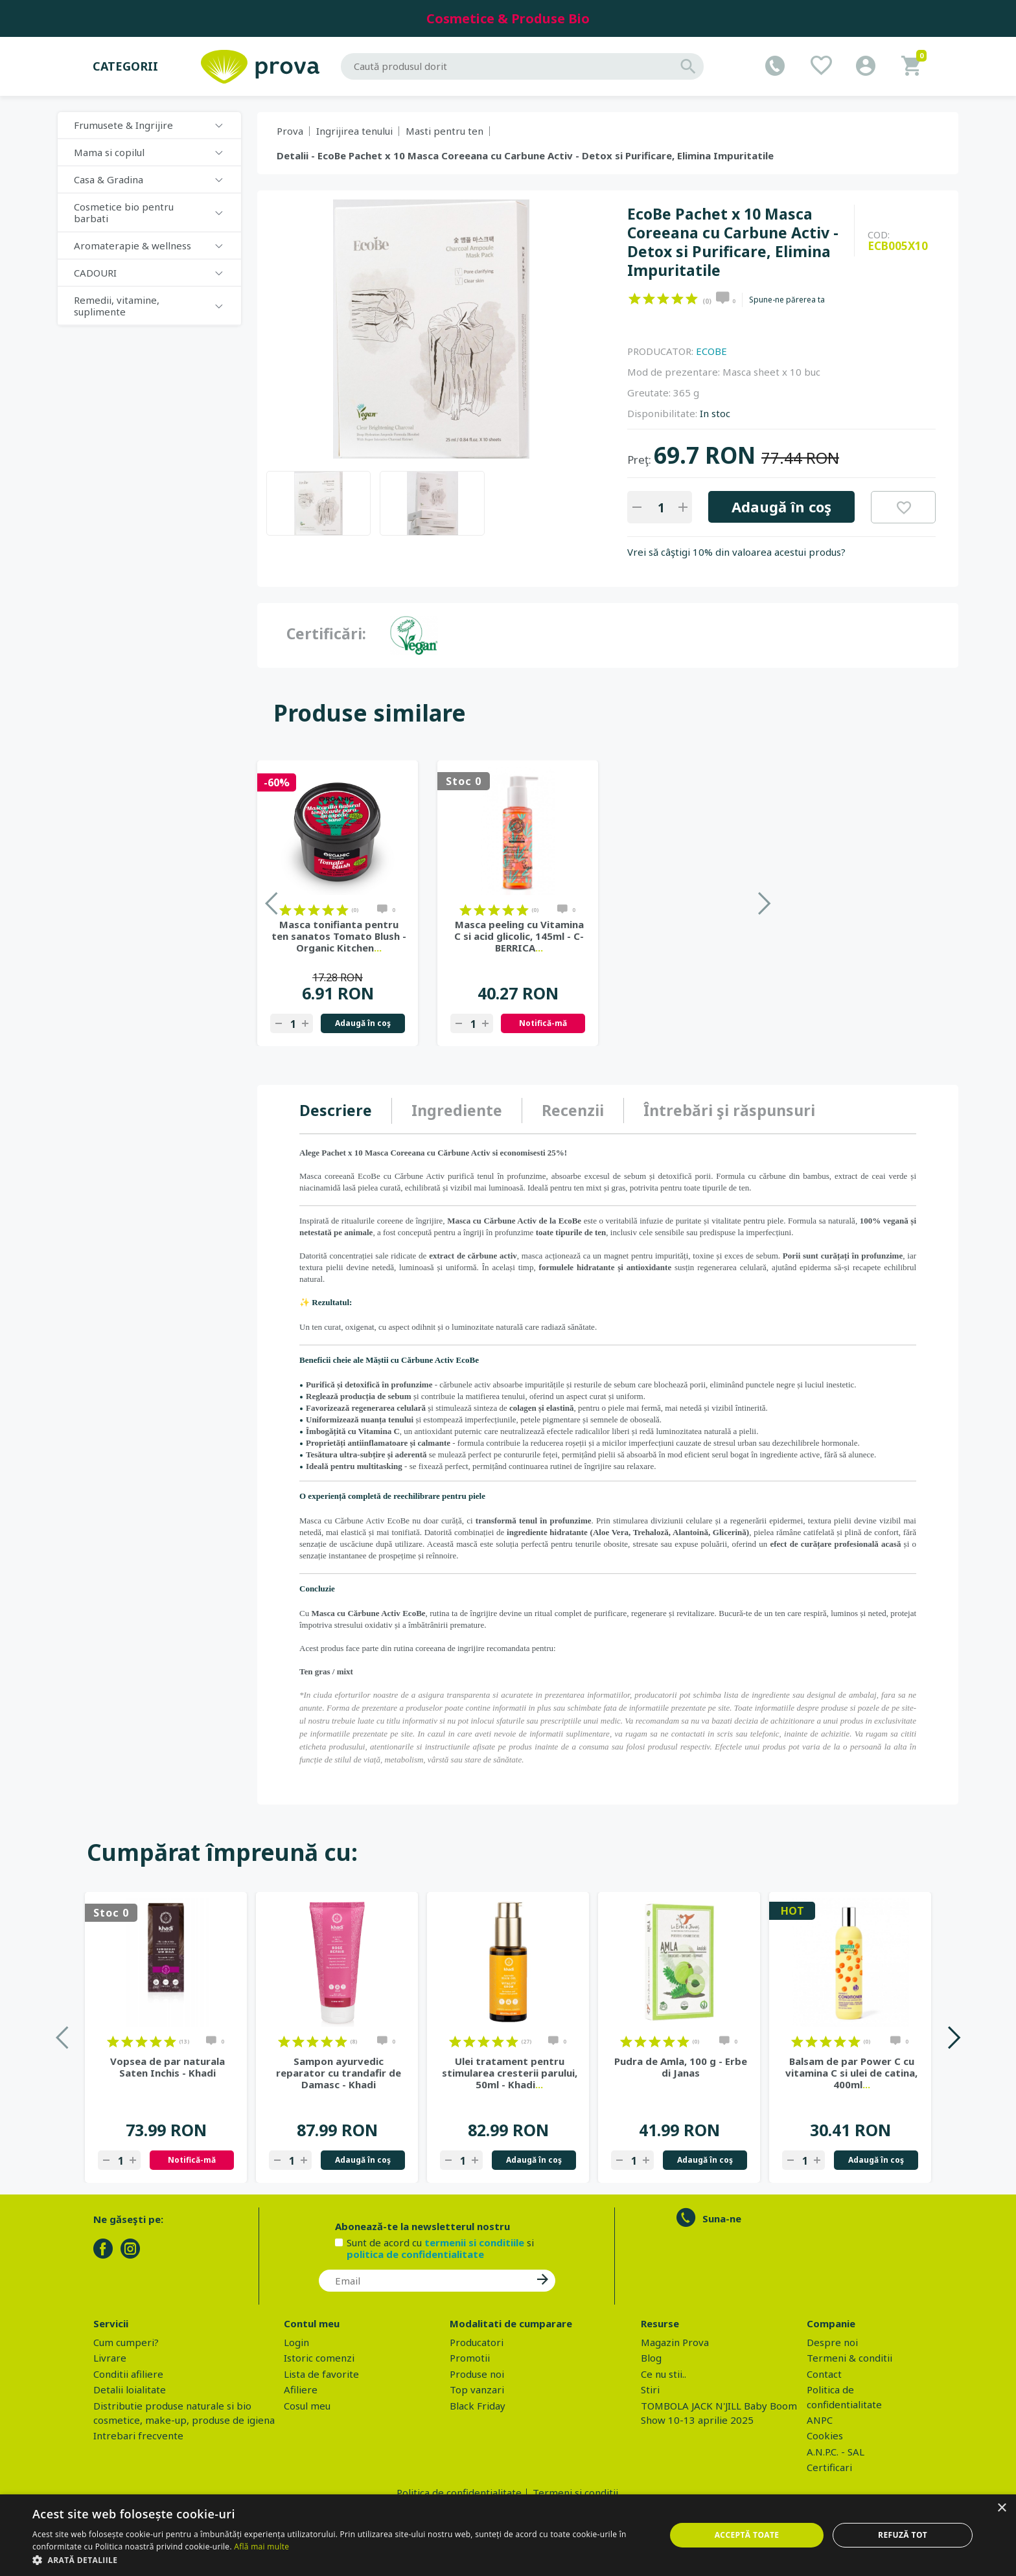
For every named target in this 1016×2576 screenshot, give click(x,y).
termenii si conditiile (474, 2242)
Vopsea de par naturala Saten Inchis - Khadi (167, 2067)
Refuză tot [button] (902, 2534)
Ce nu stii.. (663, 2373)
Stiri (650, 2389)
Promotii (470, 2357)
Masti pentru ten (444, 130)
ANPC (820, 2419)
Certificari (829, 2467)
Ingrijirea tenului (354, 130)
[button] (339, 2559)
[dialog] (508, 2535)
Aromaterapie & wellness (132, 245)
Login (296, 2342)
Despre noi (832, 2342)
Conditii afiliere (128, 2373)
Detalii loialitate (129, 2389)
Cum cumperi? (126, 2342)
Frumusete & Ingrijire (123, 125)
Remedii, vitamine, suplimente (116, 305)
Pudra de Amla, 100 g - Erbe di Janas (680, 2067)
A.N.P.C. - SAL (835, 2451)
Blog (651, 2357)
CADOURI (95, 272)
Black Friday (477, 2405)
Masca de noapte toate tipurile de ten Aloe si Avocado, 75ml (339, 935)
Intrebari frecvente (138, 2435)
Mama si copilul (109, 152)
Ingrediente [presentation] (456, 1110)
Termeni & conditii (849, 2357)
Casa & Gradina (108, 179)
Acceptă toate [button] (747, 2534)
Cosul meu (307, 2405)
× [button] (1001, 2508)
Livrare (109, 2357)
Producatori (476, 2342)
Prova (290, 130)
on (634, 298)
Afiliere (301, 2389)
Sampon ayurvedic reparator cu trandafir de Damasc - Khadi (338, 2072)
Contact (824, 2373)
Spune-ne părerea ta (787, 299)
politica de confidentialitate (415, 2254)
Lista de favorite (321, 2373)
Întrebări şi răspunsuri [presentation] (729, 1110)
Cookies (825, 2435)
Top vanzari (477, 2389)
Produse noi (477, 2373)
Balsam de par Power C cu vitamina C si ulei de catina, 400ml (851, 2072)
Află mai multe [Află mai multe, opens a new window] (261, 2546)
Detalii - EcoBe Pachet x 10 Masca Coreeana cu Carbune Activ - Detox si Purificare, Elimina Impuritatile (525, 155)
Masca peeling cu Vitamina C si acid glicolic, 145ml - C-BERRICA (699, 935)
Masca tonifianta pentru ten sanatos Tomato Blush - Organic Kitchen (519, 935)
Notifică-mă (723, 1023)
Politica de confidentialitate (459, 2492)
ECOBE (711, 351)
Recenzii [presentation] (573, 1110)
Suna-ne (721, 2218)
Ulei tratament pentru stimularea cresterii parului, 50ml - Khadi (509, 2072)
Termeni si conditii (575, 2492)
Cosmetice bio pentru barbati (124, 212)
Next (953, 2037)
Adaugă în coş (781, 506)
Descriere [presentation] (335, 1110)
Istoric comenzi (319, 2357)
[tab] (345, 1111)
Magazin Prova (675, 2342)
